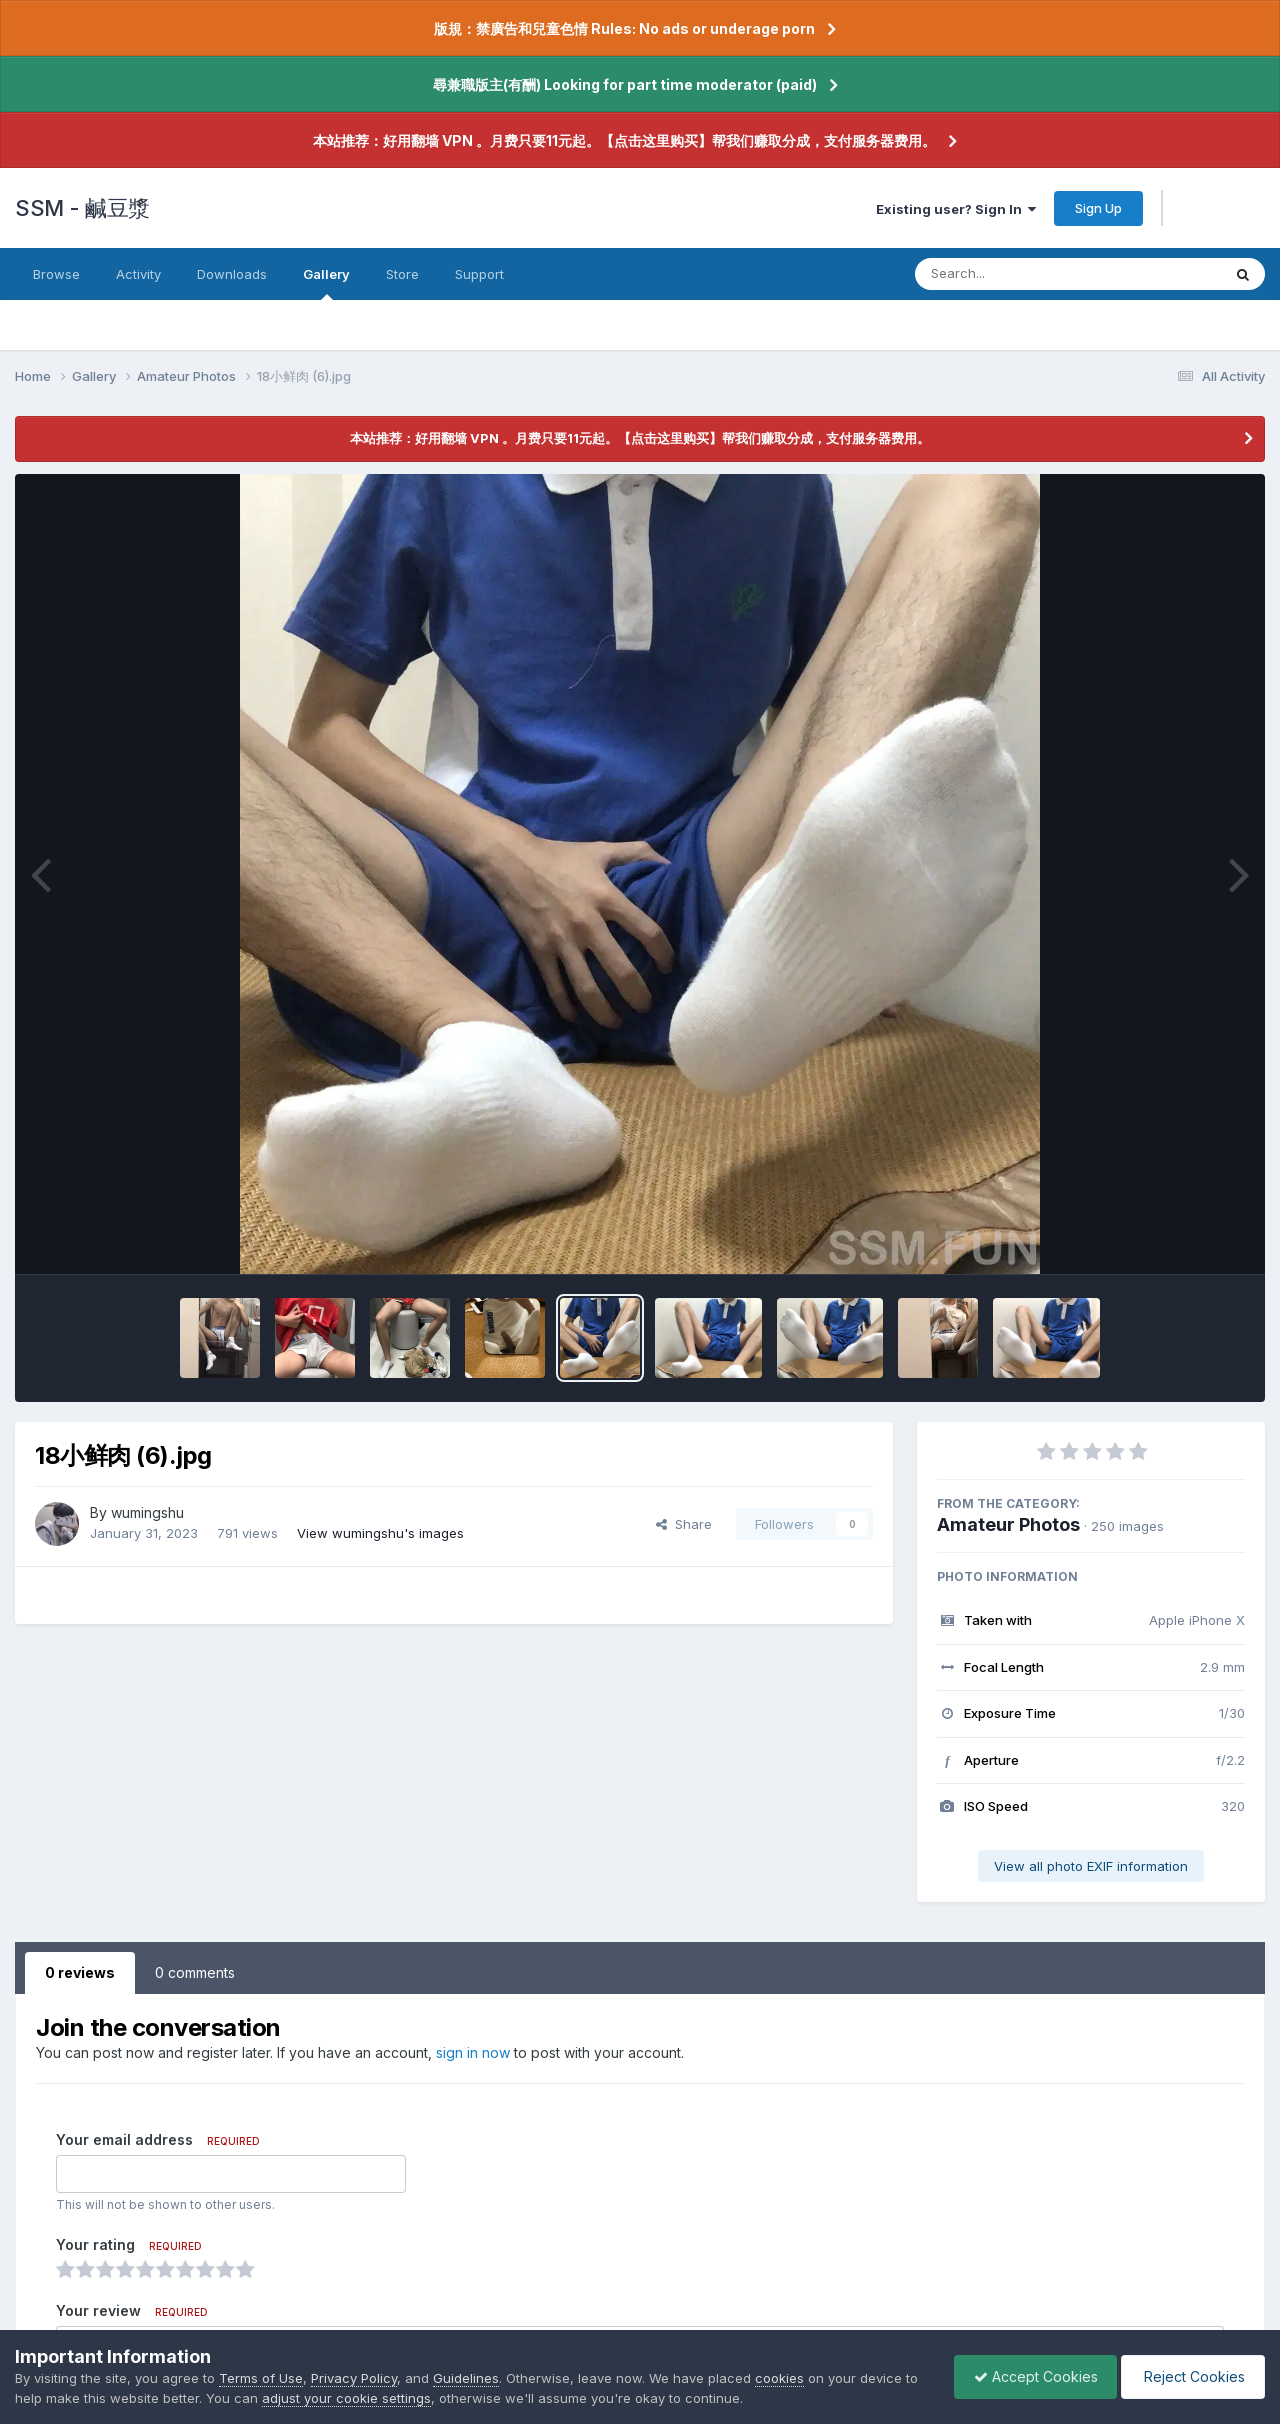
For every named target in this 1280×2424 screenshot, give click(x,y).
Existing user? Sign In (956, 209)
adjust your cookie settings (346, 2398)
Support (479, 274)
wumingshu (147, 1512)
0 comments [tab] (195, 1972)
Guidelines (466, 2378)
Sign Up (1098, 208)
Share (684, 1524)
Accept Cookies (1031, 2376)
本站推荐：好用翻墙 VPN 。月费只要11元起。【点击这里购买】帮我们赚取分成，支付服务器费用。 (624, 140)
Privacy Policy (354, 2378)
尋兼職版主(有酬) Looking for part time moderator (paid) (625, 84)
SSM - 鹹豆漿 (82, 208)
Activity (138, 274)
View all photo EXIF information (1091, 1866)
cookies (779, 2378)
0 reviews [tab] (80, 1972)
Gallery (326, 283)
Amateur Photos (1008, 1524)
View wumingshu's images (380, 1533)
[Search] (1013, 274)
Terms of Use (261, 2378)
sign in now (473, 2052)
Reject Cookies (1191, 2376)
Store (402, 274)
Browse (56, 274)
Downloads (232, 274)
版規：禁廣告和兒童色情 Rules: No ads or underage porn (624, 28)
